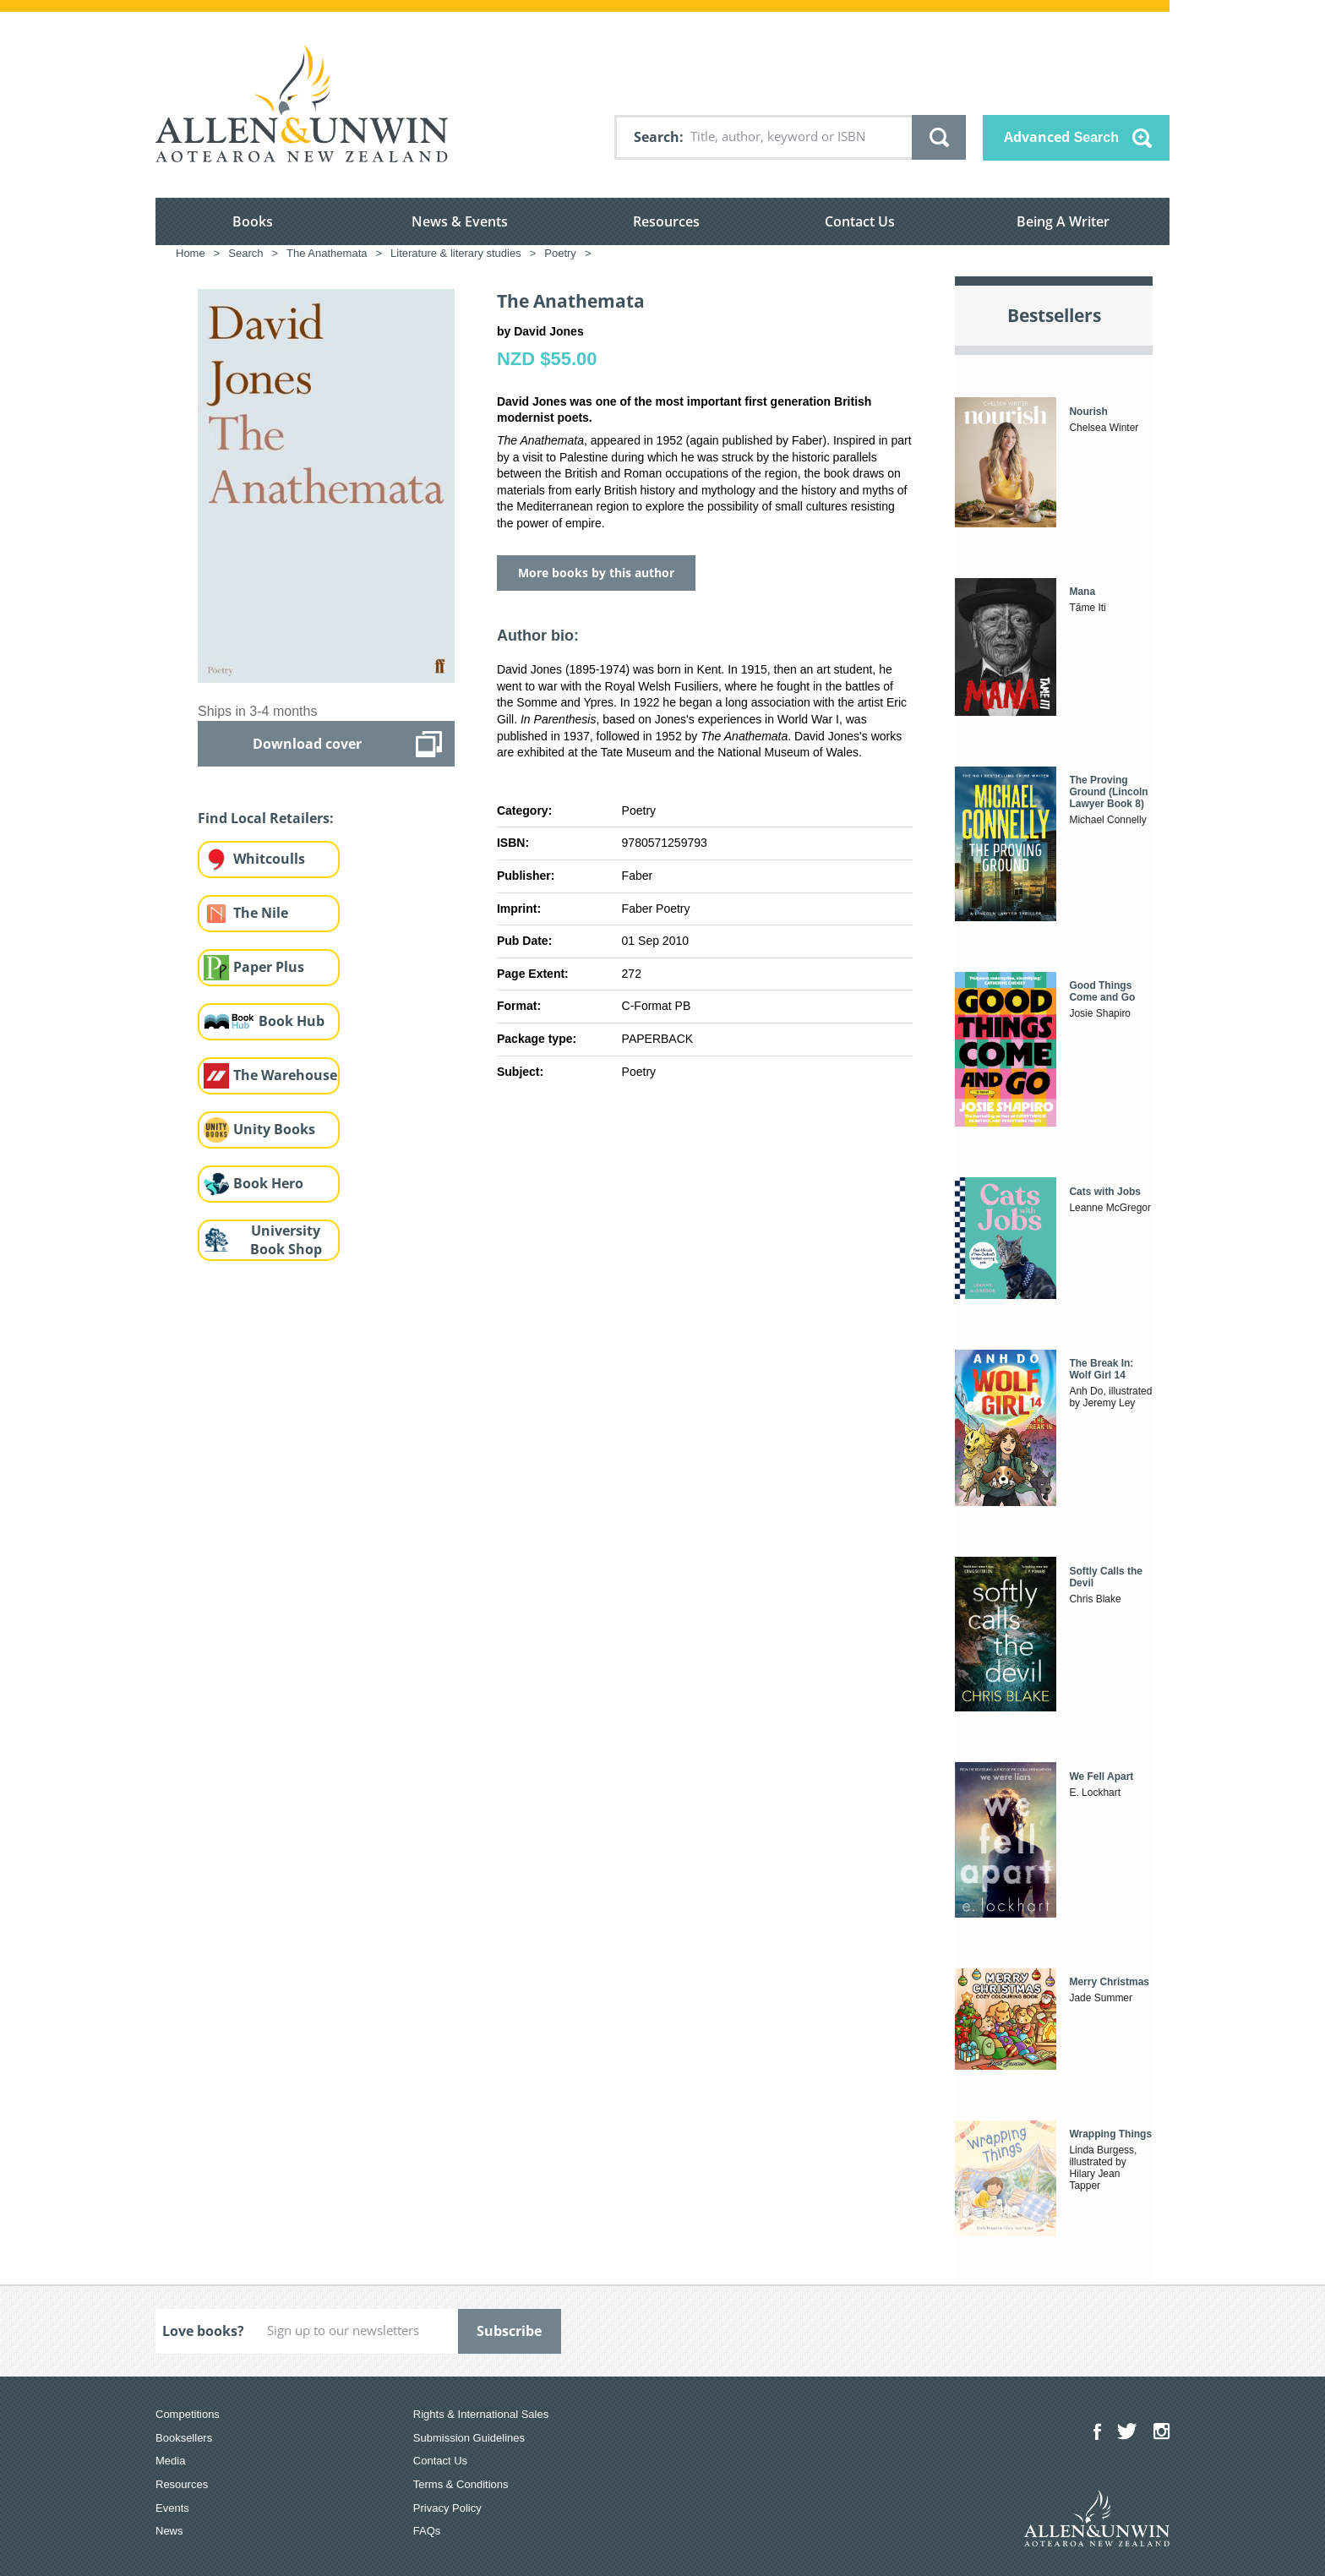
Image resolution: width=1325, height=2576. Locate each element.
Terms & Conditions (461, 2484)
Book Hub (291, 1021)
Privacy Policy (447, 2508)
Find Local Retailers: (266, 818)
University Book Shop (286, 1240)
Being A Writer (1063, 221)
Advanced (1061, 137)
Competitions (187, 2414)
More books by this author (596, 573)
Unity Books (274, 1129)
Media (170, 2460)
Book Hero (268, 1183)
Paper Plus (268, 967)
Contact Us (860, 221)
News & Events (460, 221)
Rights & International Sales (480, 2414)
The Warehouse (285, 1075)
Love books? (203, 2331)
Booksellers (183, 2437)
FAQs (427, 2530)
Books (252, 221)
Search (656, 137)
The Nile (260, 912)
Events (172, 2508)
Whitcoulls (269, 858)
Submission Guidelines (469, 2437)
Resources (666, 221)
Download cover (307, 743)
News (169, 2530)
